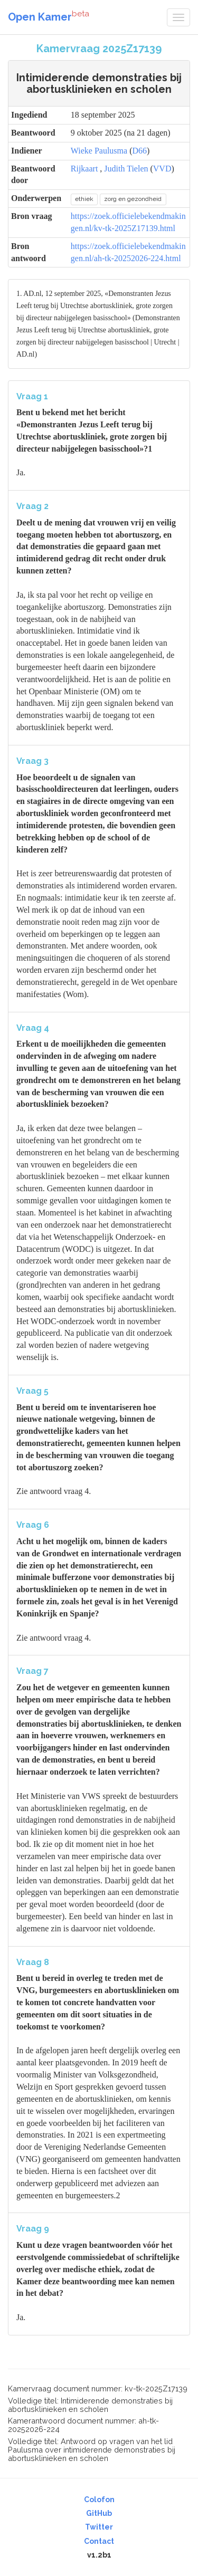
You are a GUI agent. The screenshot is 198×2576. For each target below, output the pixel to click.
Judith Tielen (126, 168)
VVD (162, 168)
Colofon (99, 2499)
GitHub (99, 2513)
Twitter (99, 2527)
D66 (139, 150)
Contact (99, 2541)
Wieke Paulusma (99, 150)
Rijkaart (84, 168)
